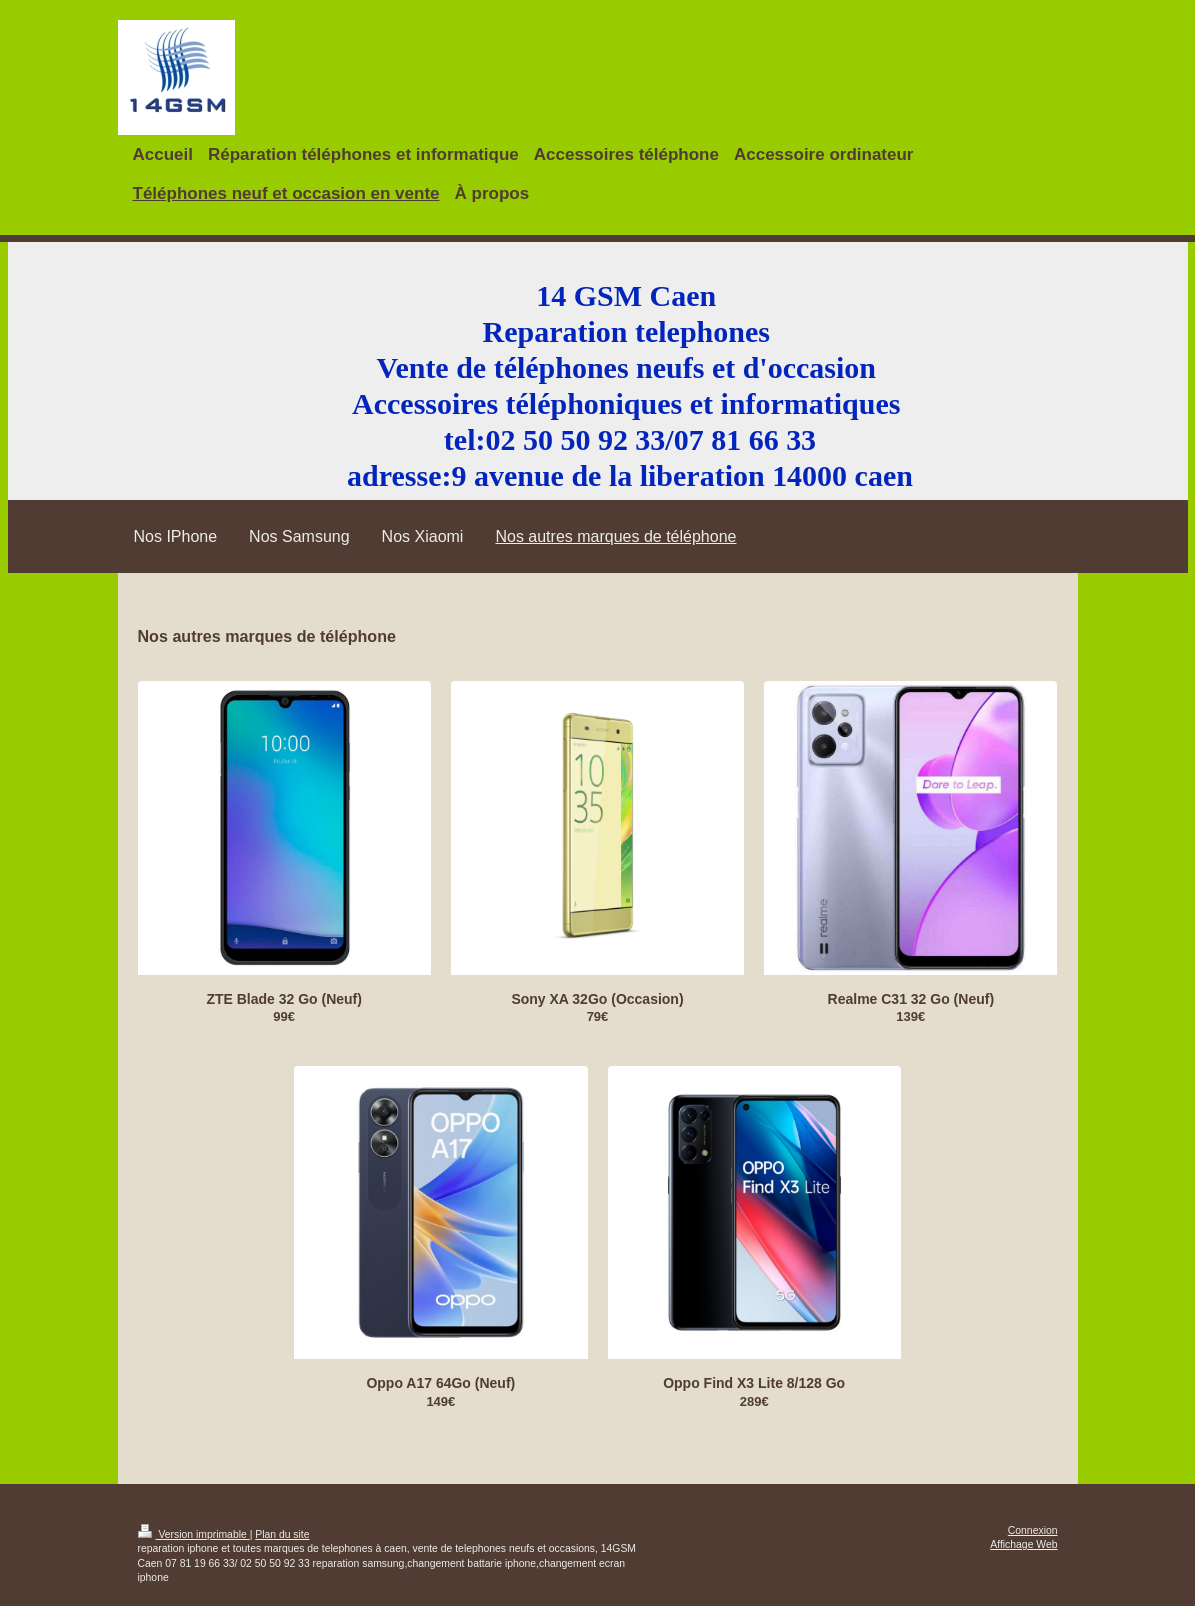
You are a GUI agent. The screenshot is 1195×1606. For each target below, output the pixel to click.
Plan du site (282, 1534)
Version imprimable (194, 1534)
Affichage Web (1023, 1544)
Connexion (1033, 1530)
